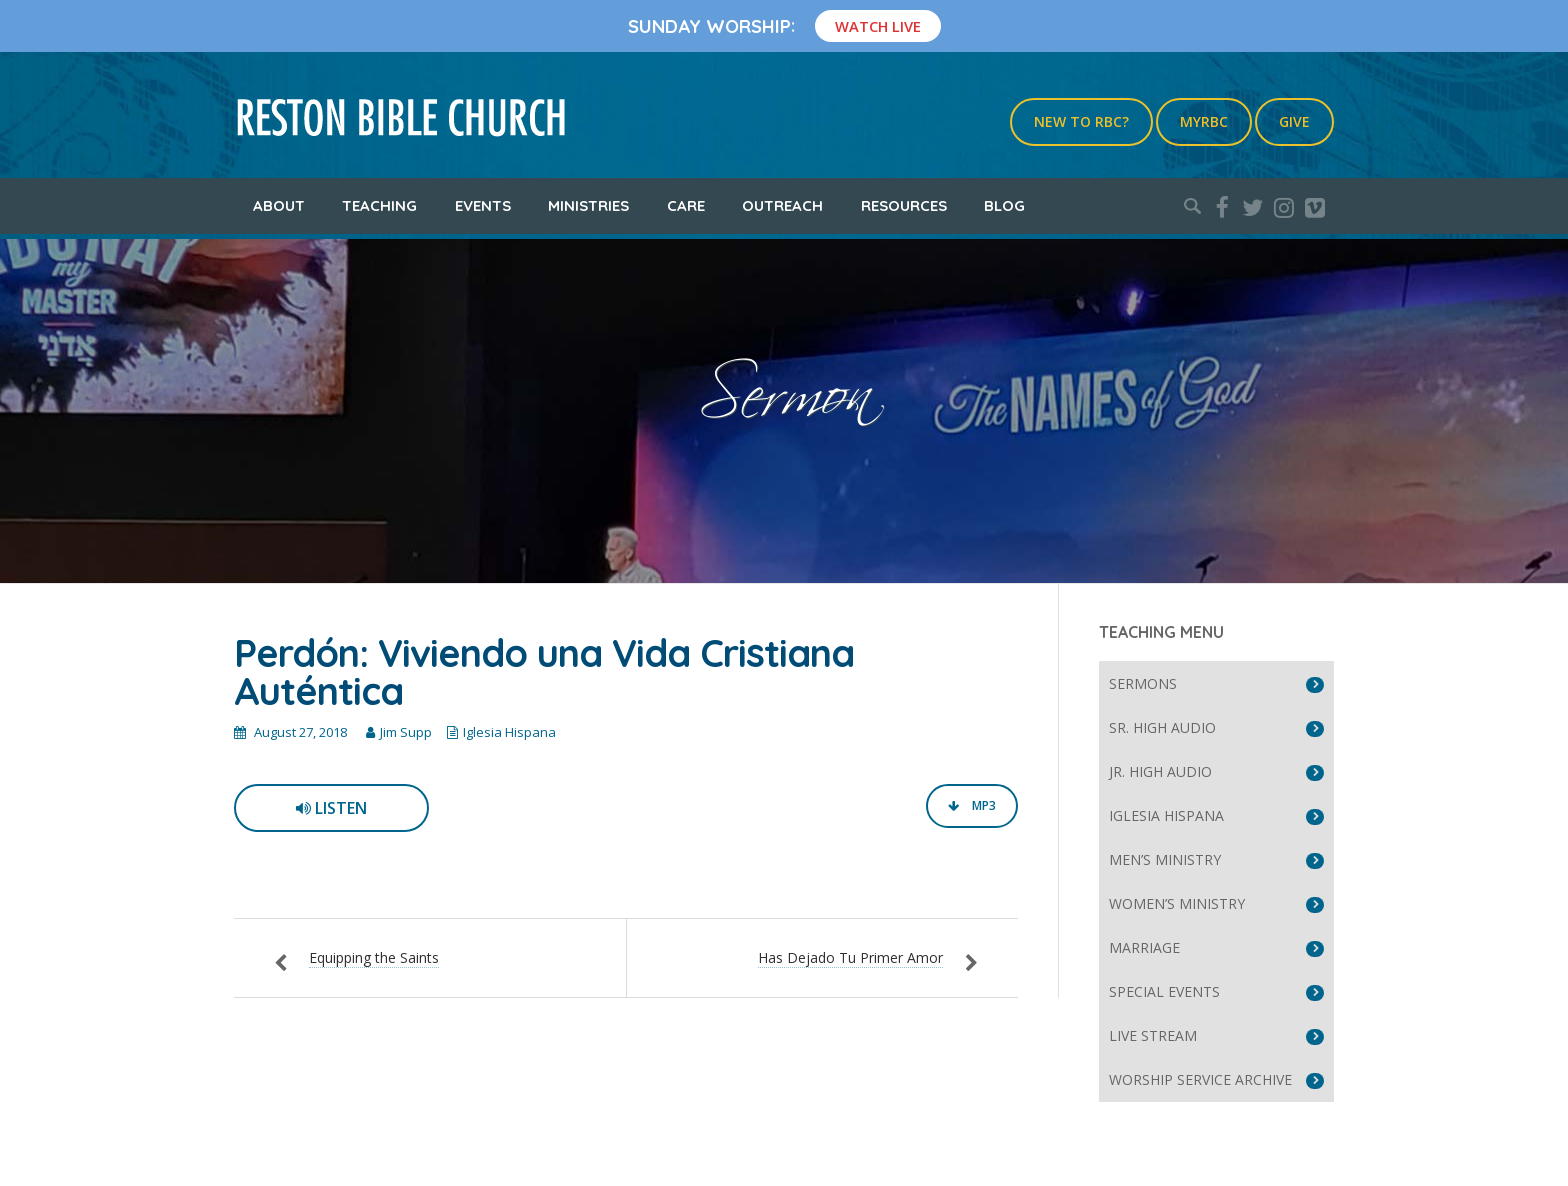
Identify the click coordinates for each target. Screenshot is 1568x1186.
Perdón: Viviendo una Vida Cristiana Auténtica (544, 672)
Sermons (1143, 683)
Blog (1004, 205)
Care (686, 205)
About (279, 205)
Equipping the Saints (374, 957)
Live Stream (1153, 1035)
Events (483, 205)
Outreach (782, 205)
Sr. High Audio (1162, 727)
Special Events (1164, 991)
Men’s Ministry (1165, 859)
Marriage (1144, 947)
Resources (904, 205)
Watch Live (878, 26)
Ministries (588, 205)
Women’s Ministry (1177, 903)
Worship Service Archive (1200, 1079)
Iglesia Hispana (509, 732)
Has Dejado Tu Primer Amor (850, 957)
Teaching (379, 205)
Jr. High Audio (1160, 771)
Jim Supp (406, 732)
